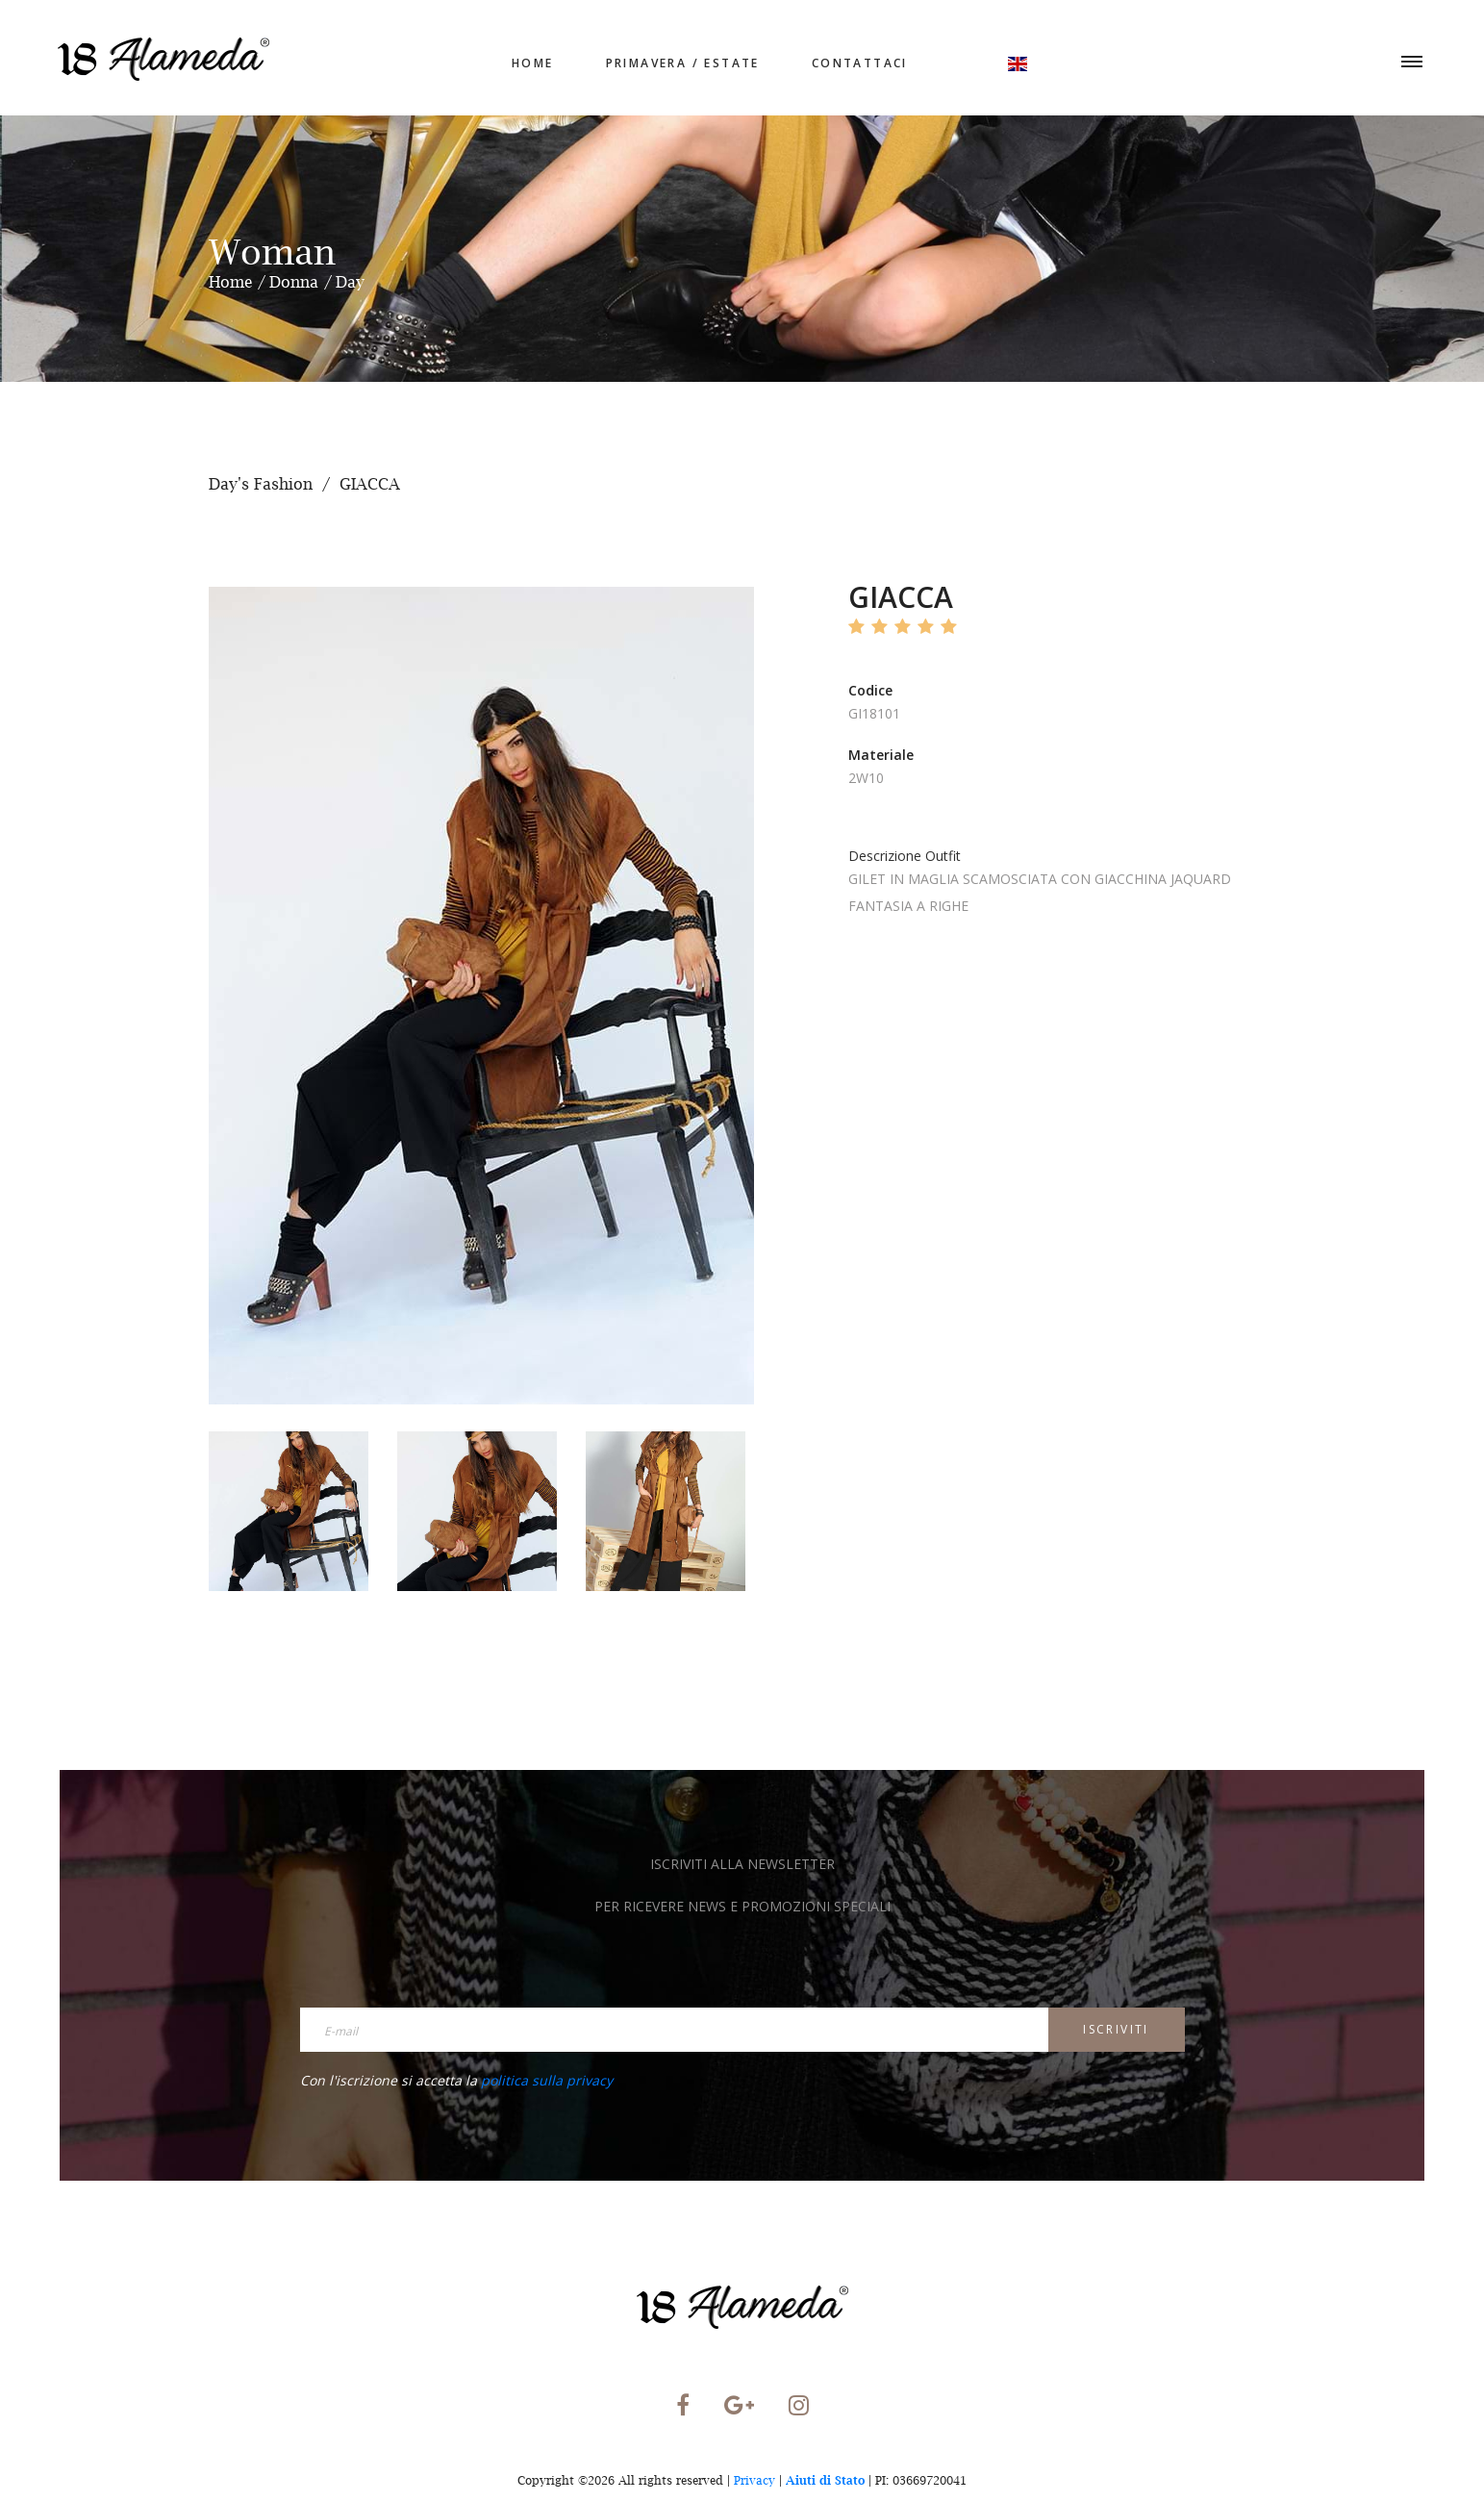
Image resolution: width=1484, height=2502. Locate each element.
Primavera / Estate (683, 63)
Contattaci (860, 63)
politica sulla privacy (547, 2080)
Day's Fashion (261, 483)
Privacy (754, 2480)
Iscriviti (1116, 2029)
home (533, 63)
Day (350, 281)
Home (230, 281)
